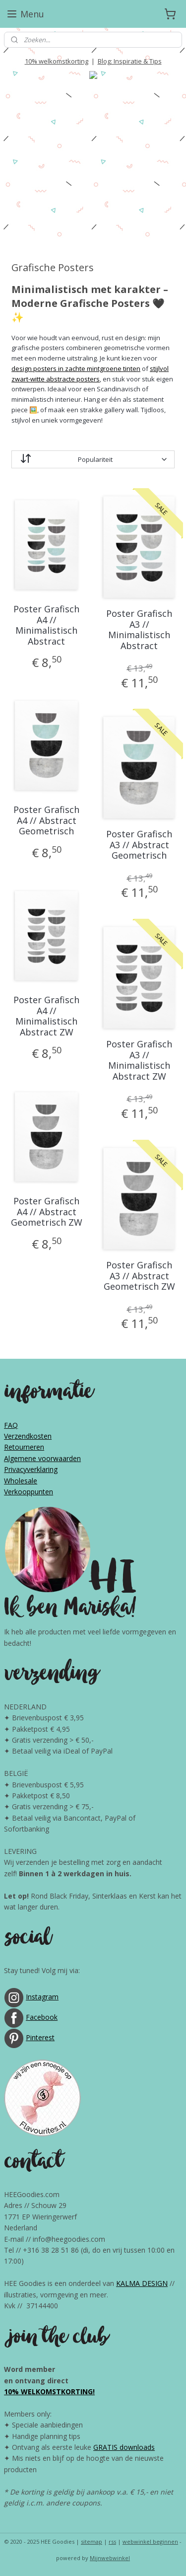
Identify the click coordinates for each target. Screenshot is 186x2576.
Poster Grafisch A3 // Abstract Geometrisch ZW (139, 1276)
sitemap (91, 2541)
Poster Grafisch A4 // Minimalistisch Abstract (46, 625)
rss (112, 2541)
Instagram (42, 1996)
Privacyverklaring (31, 1469)
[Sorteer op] (93, 459)
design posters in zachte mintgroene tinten (75, 368)
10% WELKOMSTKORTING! (49, 2391)
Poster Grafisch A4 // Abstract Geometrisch (46, 821)
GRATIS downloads (124, 2447)
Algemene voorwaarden (42, 1458)
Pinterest (40, 2037)
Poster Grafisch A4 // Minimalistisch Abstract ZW (46, 1016)
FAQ (11, 1425)
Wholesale (20, 1480)
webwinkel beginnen (150, 2541)
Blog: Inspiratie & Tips (130, 61)
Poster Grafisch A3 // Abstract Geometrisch (139, 845)
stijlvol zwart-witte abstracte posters (90, 373)
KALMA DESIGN (142, 2283)
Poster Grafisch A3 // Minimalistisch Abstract (139, 629)
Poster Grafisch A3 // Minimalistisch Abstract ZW (139, 1060)
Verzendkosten (28, 1436)
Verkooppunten (28, 1491)
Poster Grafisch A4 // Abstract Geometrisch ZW (46, 1212)
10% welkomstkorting (56, 61)
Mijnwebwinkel (110, 2558)
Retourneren (24, 1447)
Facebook (42, 2017)
